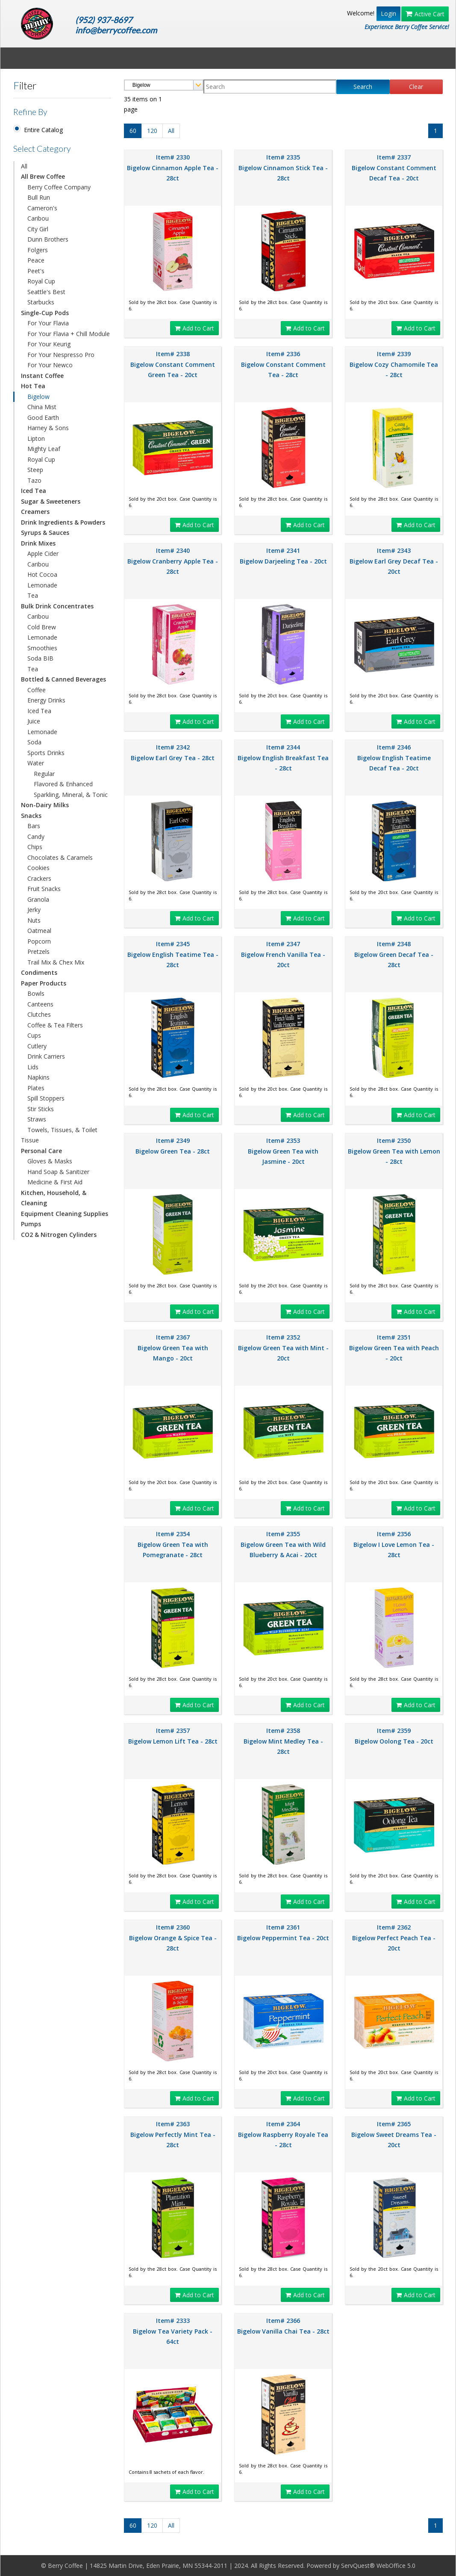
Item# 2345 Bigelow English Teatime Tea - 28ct (172, 954)
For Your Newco (50, 365)
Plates (35, 1088)
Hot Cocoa (42, 574)
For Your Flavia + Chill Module (68, 334)
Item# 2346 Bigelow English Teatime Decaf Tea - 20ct (394, 757)
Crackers (39, 878)
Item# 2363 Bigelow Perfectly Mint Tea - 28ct (172, 2134)
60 (132, 131)
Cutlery (37, 1046)
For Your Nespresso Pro (60, 355)
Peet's (35, 271)
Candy (35, 836)
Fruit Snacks (44, 889)
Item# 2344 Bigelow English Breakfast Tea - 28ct (283, 757)
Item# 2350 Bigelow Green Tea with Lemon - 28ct (394, 1151)
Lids (32, 1067)
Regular (44, 774)
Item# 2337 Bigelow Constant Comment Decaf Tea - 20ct (394, 167)
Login (388, 13)
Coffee (36, 690)
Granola (38, 899)
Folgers (37, 250)
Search (362, 87)
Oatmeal (39, 931)
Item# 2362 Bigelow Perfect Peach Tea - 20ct (393, 1937)
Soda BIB (40, 658)
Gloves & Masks (49, 1161)
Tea (32, 595)
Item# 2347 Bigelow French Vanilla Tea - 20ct (283, 954)
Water (35, 763)
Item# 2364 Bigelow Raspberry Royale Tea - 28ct (283, 2134)
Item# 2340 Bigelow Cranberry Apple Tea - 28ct (172, 560)
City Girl (37, 229)
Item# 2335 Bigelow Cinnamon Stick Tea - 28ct (283, 167)
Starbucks (40, 302)
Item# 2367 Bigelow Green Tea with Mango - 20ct (173, 1347)
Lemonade (42, 585)
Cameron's (42, 208)
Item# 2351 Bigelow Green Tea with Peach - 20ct (394, 1347)
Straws (36, 1119)
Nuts (34, 920)
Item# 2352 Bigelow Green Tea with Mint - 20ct (283, 1347)
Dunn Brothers (47, 239)
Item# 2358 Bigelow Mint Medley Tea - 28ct (283, 1741)
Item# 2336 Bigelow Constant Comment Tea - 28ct (283, 364)
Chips (34, 847)
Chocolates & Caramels (60, 857)
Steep (35, 470)
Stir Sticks (40, 1109)
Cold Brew (41, 627)
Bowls (35, 993)
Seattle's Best (46, 292)
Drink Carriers (46, 1056)
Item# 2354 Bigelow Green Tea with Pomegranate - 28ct (173, 1544)
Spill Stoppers (46, 1098)
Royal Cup (41, 281)
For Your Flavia (48, 323)
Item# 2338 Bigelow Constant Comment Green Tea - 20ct (172, 364)
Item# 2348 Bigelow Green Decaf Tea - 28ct (393, 954)
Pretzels (38, 951)
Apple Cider (43, 553)
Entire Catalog (43, 130)
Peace (35, 260)
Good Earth (43, 417)
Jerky (34, 910)
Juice (33, 721)
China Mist (41, 407)
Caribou (38, 218)
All (24, 166)
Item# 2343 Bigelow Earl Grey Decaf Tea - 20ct (394, 560)
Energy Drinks (46, 700)
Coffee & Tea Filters (55, 1025)
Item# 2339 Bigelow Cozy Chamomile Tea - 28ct (394, 364)
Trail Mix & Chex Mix (55, 962)
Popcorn (39, 941)
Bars (33, 826)
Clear (416, 87)
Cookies (38, 868)
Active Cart (425, 14)
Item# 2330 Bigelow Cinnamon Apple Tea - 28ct (172, 167)
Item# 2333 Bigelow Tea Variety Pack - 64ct (172, 2331)
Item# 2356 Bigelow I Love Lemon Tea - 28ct (393, 1544)
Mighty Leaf (43, 449)
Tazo (34, 480)
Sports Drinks (46, 753)
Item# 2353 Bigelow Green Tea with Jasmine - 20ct (283, 1151)
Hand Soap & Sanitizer (58, 1172)
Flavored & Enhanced (63, 784)
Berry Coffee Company (59, 187)
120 (152, 131)
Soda (34, 742)
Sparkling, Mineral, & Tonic (71, 795)
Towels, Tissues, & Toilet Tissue (59, 1135)
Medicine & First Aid (54, 1182)
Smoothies (42, 648)
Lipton (36, 438)
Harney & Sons (48, 428)
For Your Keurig (49, 344)
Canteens (40, 1004)
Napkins (38, 1077)
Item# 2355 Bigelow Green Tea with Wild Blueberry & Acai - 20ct (283, 1544)
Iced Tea (39, 711)
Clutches (39, 1014)
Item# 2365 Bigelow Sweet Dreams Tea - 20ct (393, 2134)
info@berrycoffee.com (116, 30)
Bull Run (38, 197)
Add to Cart (194, 328)
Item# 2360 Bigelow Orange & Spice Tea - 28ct (173, 1937)
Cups (34, 1035)
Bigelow (38, 396)
